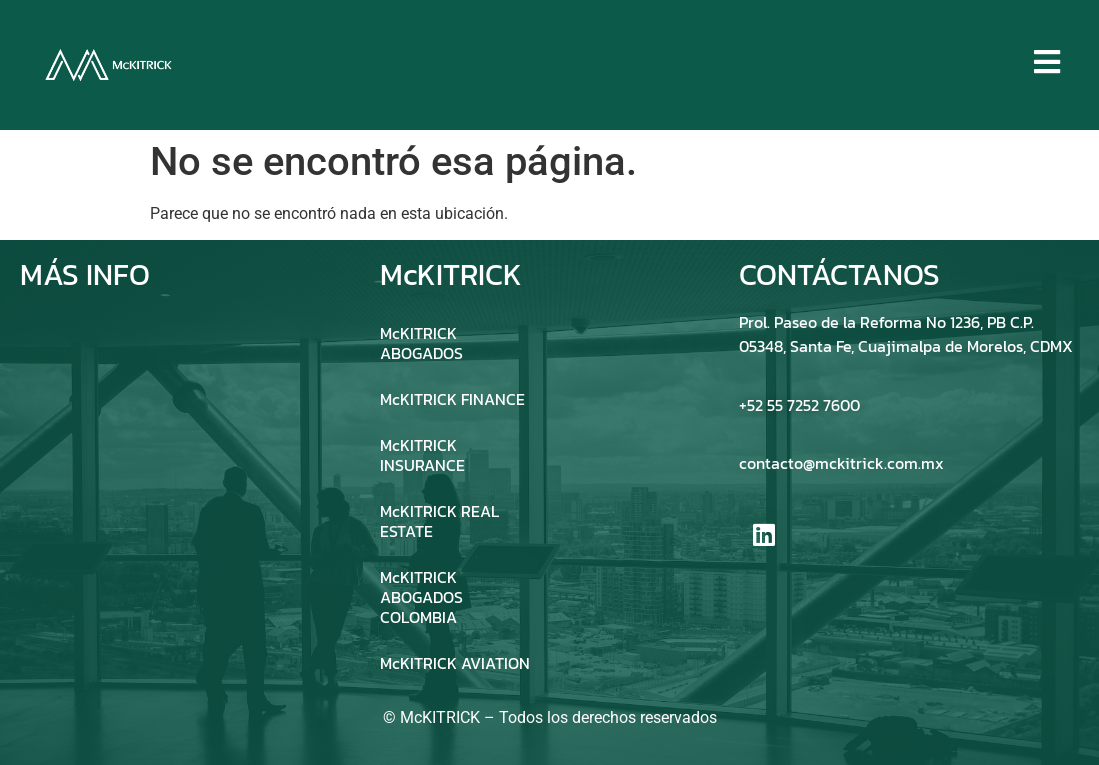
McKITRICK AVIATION (455, 663)
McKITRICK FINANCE (452, 399)
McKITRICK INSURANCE (422, 455)
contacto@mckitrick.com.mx (841, 463)
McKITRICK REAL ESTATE (439, 521)
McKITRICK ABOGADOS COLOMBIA (421, 597)
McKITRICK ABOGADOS (421, 343)
